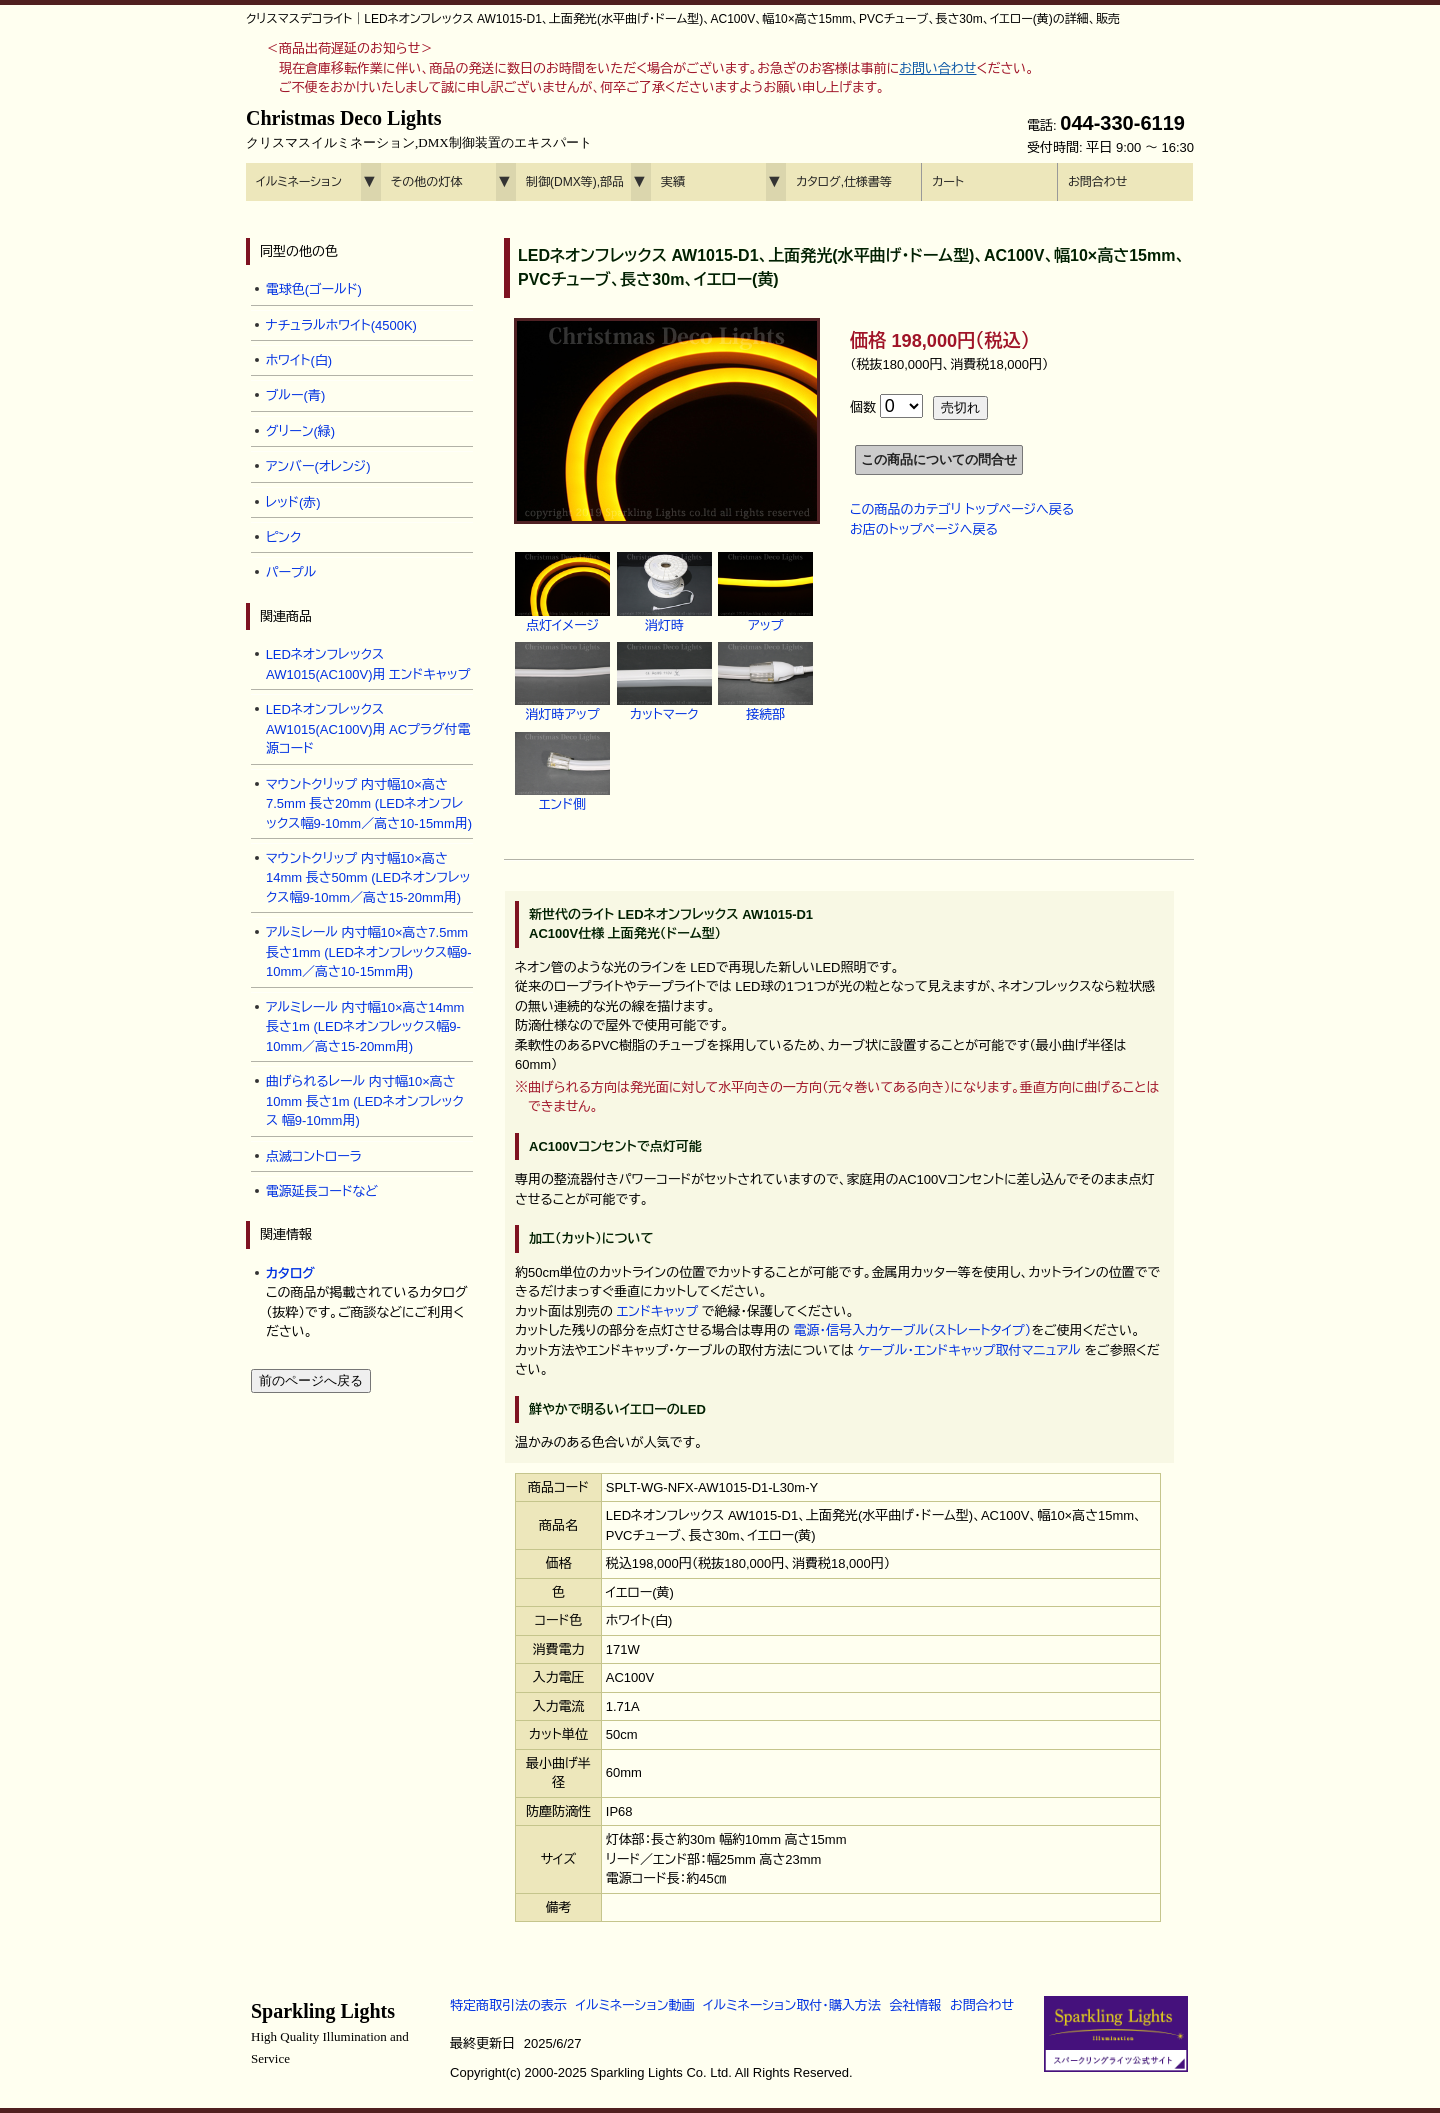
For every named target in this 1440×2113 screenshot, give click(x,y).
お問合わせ (1097, 182)
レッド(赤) (293, 502)
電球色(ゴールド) (314, 289)
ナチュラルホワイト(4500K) (341, 325)
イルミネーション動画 (635, 2005)
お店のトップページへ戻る (924, 529)
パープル (291, 572)
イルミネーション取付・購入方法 (791, 2005)
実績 (673, 182)
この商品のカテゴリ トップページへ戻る (962, 509)
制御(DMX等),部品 (575, 182)
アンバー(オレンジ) (318, 466)
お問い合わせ (937, 68)
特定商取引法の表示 (508, 2005)
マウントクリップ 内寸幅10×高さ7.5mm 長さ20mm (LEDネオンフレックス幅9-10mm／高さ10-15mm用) (369, 804)
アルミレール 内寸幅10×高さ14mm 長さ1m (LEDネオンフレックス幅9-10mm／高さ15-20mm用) (365, 1027)
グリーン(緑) (301, 431)
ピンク (284, 537)
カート (948, 182)
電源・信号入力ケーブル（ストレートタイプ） (912, 1330)
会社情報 (915, 2005)
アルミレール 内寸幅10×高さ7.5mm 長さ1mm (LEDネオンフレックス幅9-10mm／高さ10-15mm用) (369, 952)
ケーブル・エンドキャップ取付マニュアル (968, 1350)
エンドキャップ (658, 1311)
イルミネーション (299, 182)
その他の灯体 (426, 182)
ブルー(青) (296, 395)
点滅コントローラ (314, 1156)
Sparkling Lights (330, 2033)
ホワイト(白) (299, 360)
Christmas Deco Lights (419, 129)
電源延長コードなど (322, 1191)
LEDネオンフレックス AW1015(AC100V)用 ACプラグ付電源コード (368, 729)
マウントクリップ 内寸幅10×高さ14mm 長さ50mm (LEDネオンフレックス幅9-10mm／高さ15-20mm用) (368, 878)
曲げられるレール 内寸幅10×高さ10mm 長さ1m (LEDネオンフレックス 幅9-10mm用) (365, 1101)
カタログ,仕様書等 (844, 182)
